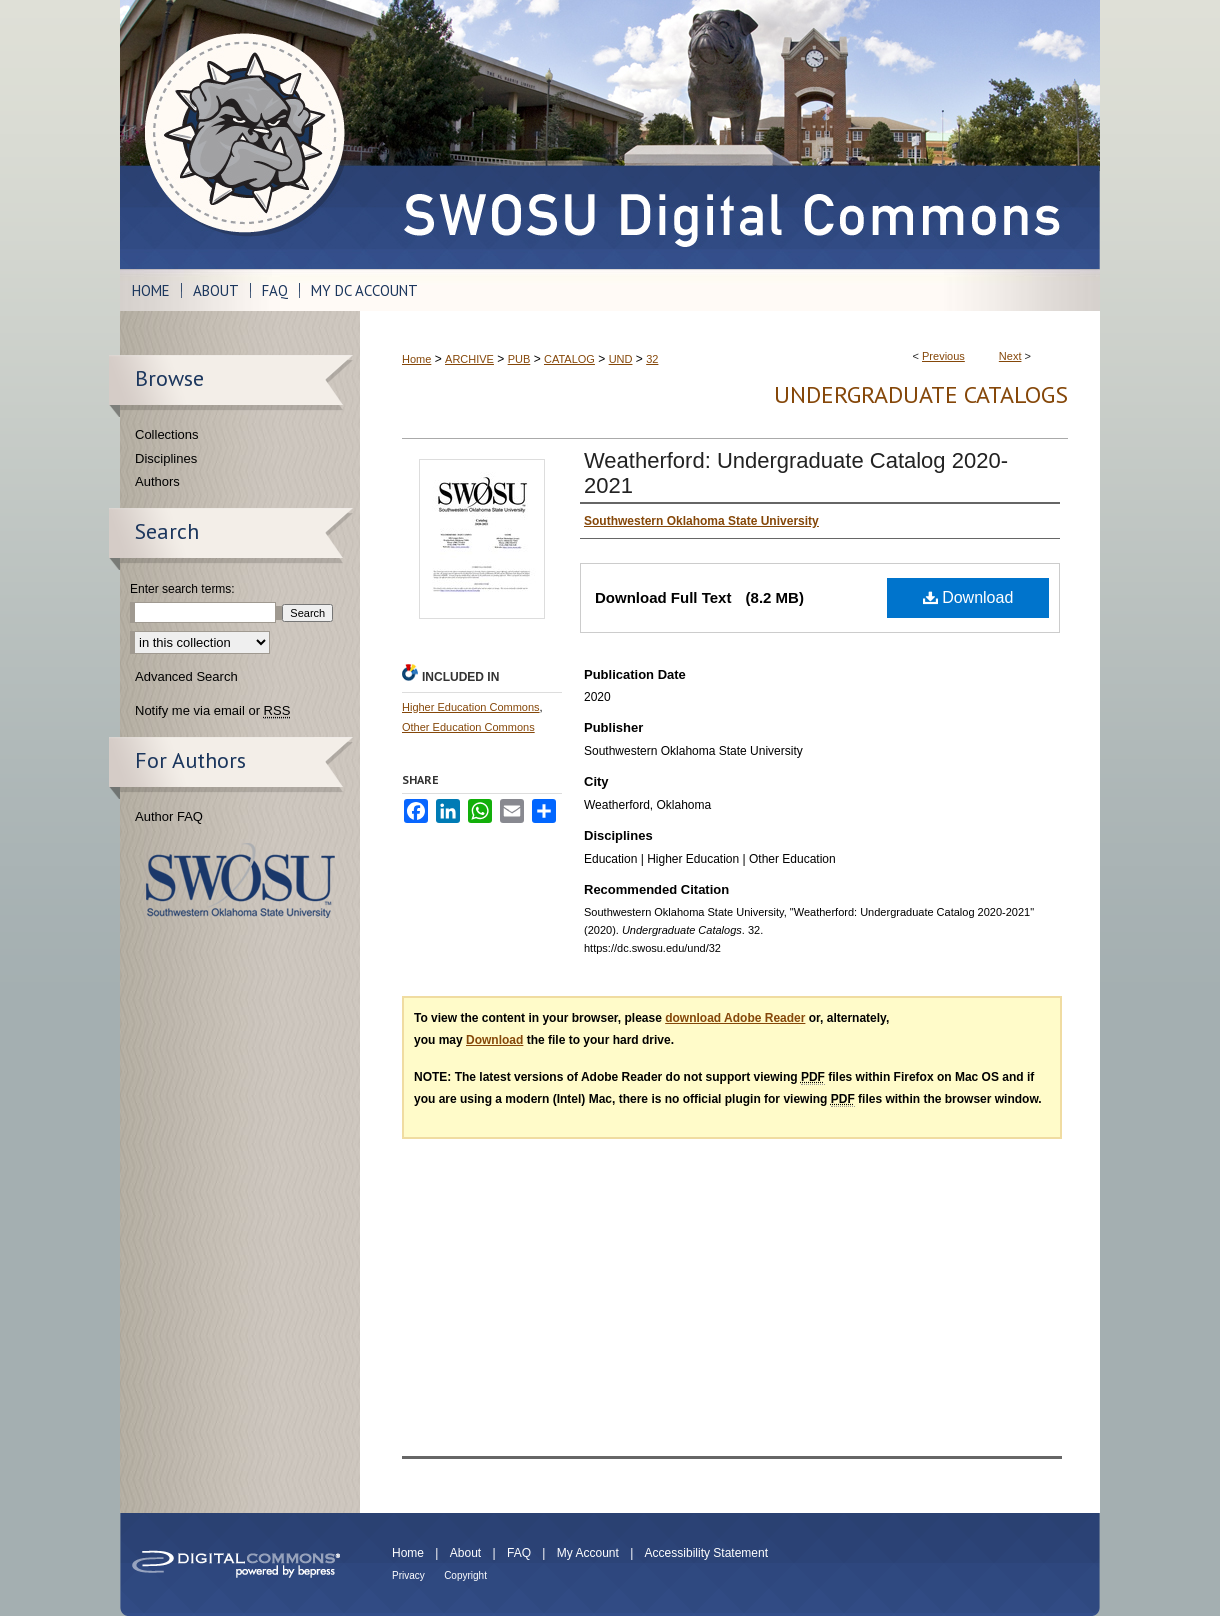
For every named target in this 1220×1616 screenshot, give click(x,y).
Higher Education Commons (471, 707)
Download (968, 597)
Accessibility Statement (706, 1553)
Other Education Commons (468, 727)
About (465, 1553)
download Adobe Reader (735, 1018)
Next (1010, 356)
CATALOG (569, 359)
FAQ (519, 1553)
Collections (167, 434)
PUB (519, 359)
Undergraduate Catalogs (921, 394)
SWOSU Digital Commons (730, 134)
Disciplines (166, 458)
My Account (588, 1553)
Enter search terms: (182, 589)
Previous (943, 356)
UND (621, 359)
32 (652, 359)
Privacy (408, 1575)
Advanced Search (186, 676)
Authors (157, 481)
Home (416, 359)
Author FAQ (169, 816)
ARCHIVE (469, 359)
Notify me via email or (212, 711)
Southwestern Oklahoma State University (240, 880)
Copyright (465, 1575)
